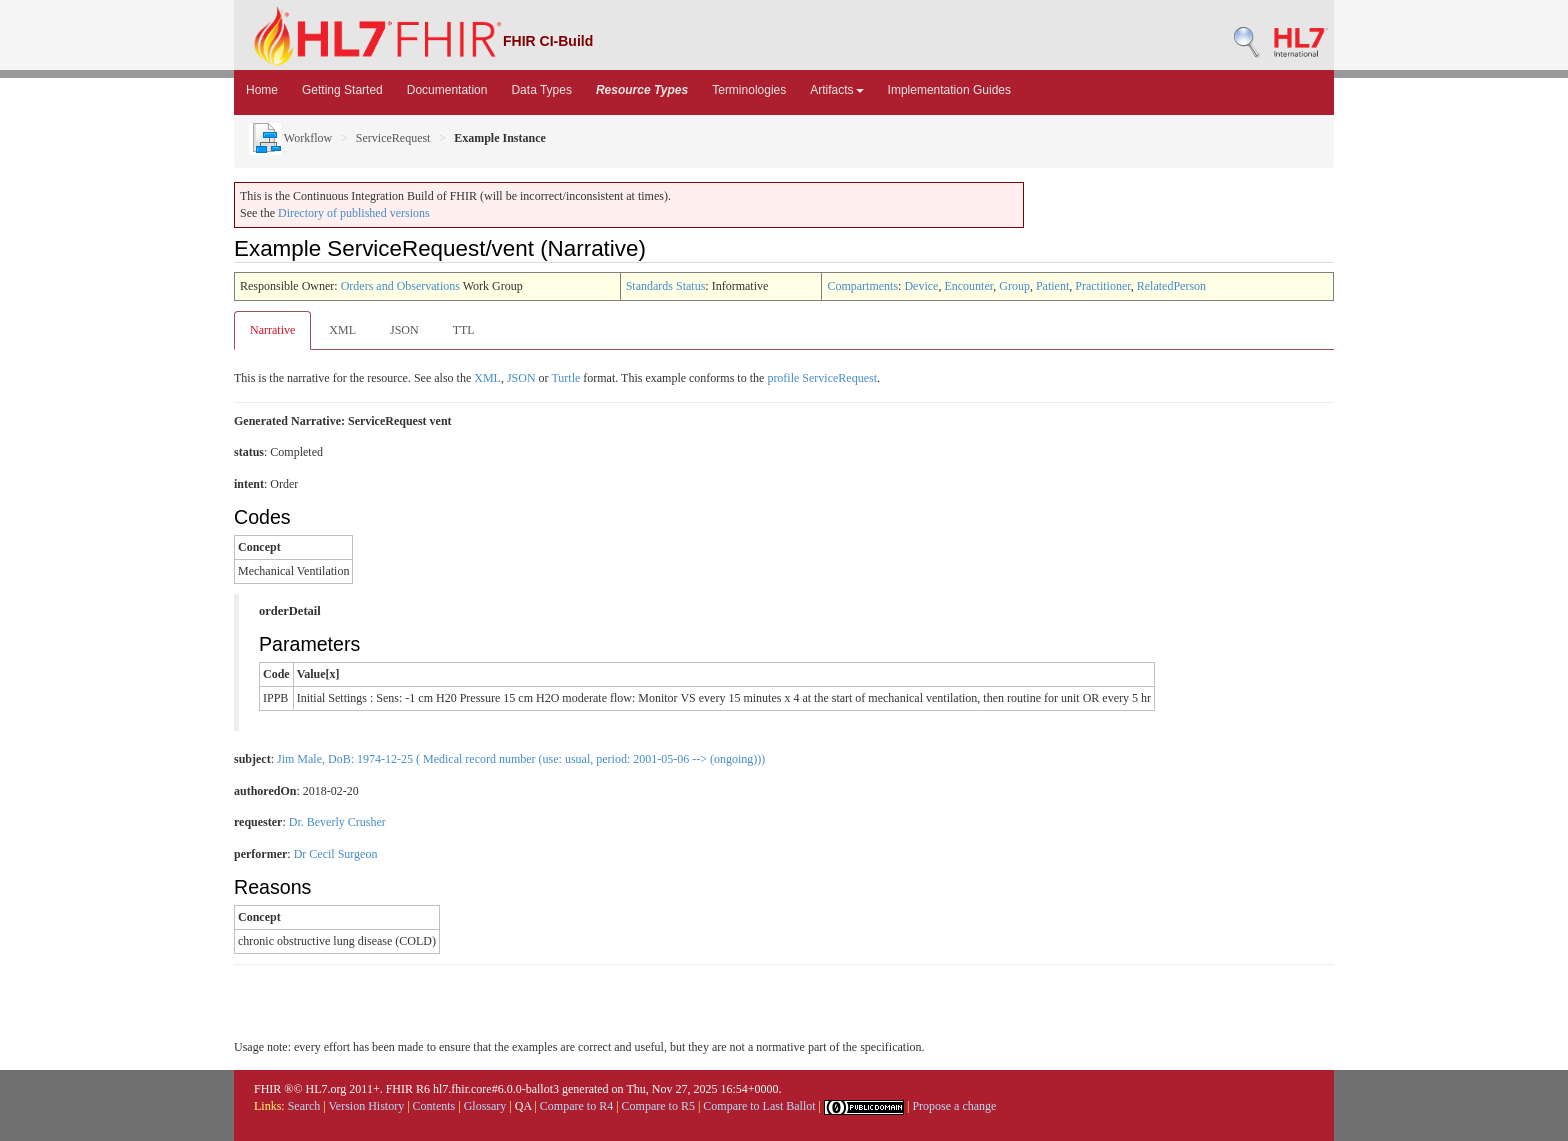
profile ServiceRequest (822, 378)
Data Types (541, 90)
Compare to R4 (576, 1106)
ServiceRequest (393, 138)
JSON (404, 330)
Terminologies (749, 90)
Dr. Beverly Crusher (337, 822)
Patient (1052, 286)
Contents (434, 1106)
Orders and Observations (400, 286)
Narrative (272, 330)
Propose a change (954, 1106)
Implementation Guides (949, 90)
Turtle (565, 378)
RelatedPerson (1171, 286)
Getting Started (342, 90)
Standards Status (666, 286)
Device (921, 286)
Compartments (862, 286)
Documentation (447, 90)
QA (523, 1106)
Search (304, 1106)
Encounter (968, 286)
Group (1014, 286)
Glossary (485, 1106)
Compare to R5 (658, 1106)
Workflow (290, 138)
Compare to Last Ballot (759, 1106)
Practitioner (1103, 286)
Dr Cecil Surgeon (336, 854)
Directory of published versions (354, 213)
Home (262, 90)
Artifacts (836, 90)
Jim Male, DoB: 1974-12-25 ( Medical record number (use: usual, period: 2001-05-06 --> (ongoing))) (521, 759)
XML (342, 330)
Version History (367, 1106)
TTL (464, 330)
